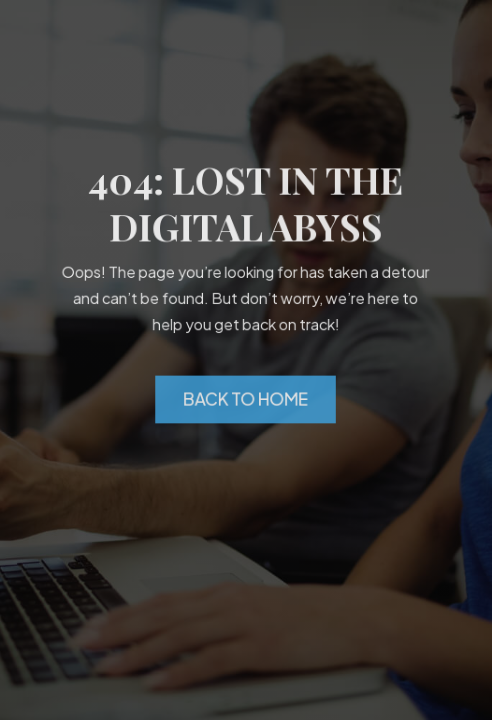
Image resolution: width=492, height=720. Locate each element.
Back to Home (246, 398)
